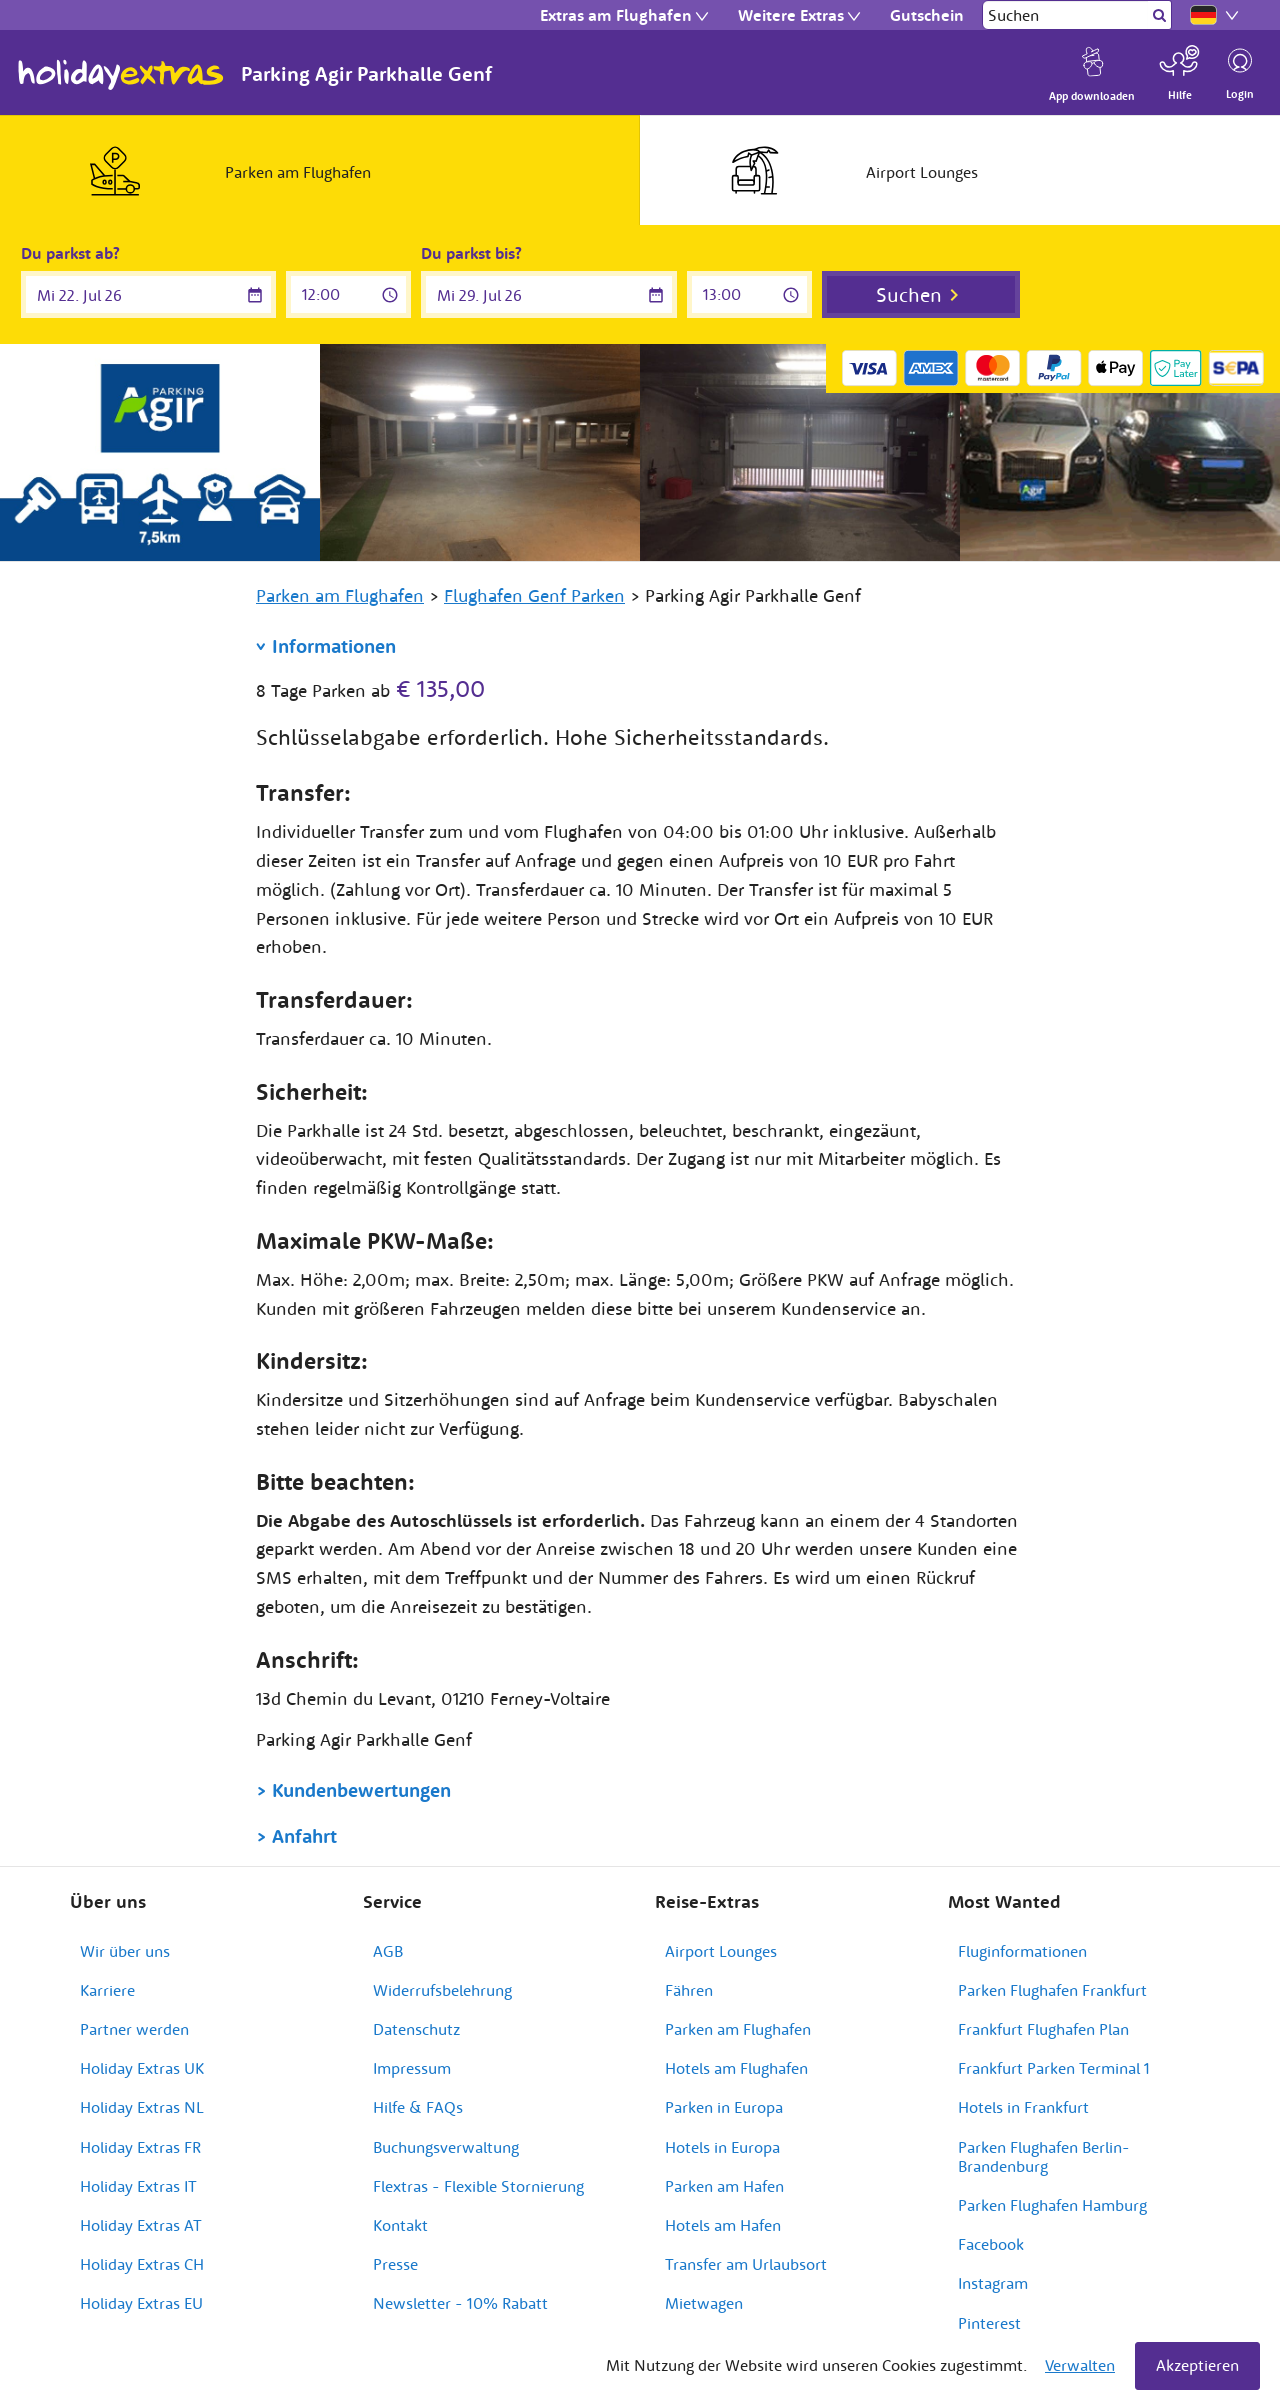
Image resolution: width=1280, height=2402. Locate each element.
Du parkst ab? (70, 253)
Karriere (107, 1990)
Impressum (412, 2068)
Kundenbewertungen (361, 1790)
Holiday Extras (121, 75)
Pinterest (989, 2323)
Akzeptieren (1197, 2365)
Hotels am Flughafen (736, 2068)
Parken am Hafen (724, 2186)
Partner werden (134, 2029)
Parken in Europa (724, 2107)
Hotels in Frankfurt (1023, 2107)
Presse (395, 2264)
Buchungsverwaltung (446, 2147)
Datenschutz (416, 2029)
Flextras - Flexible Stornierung (478, 2186)
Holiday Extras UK (142, 2068)
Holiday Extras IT (138, 2186)
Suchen (909, 294)
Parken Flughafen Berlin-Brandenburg (1044, 2156)
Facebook (991, 2244)
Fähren (689, 1990)
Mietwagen (704, 2303)
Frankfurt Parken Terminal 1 (1054, 2068)
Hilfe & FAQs (418, 2107)
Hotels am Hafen (723, 2225)
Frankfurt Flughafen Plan (1043, 2029)
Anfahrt (304, 1836)
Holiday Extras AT (141, 2225)
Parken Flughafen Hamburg (1052, 2205)
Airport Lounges (721, 1951)
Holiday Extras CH (142, 2264)
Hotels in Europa (722, 2147)
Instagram (993, 2283)
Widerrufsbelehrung (442, 1990)
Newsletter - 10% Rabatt (460, 2303)
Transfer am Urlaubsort (746, 2264)
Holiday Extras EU (141, 2303)
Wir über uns (125, 1951)
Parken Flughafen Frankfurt (1052, 1990)
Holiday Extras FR (140, 2147)
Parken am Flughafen (738, 2029)
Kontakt (400, 2225)
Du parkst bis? (471, 253)
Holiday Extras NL (142, 2107)
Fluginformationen (1022, 1951)
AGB (388, 1951)
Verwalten (1080, 2365)
